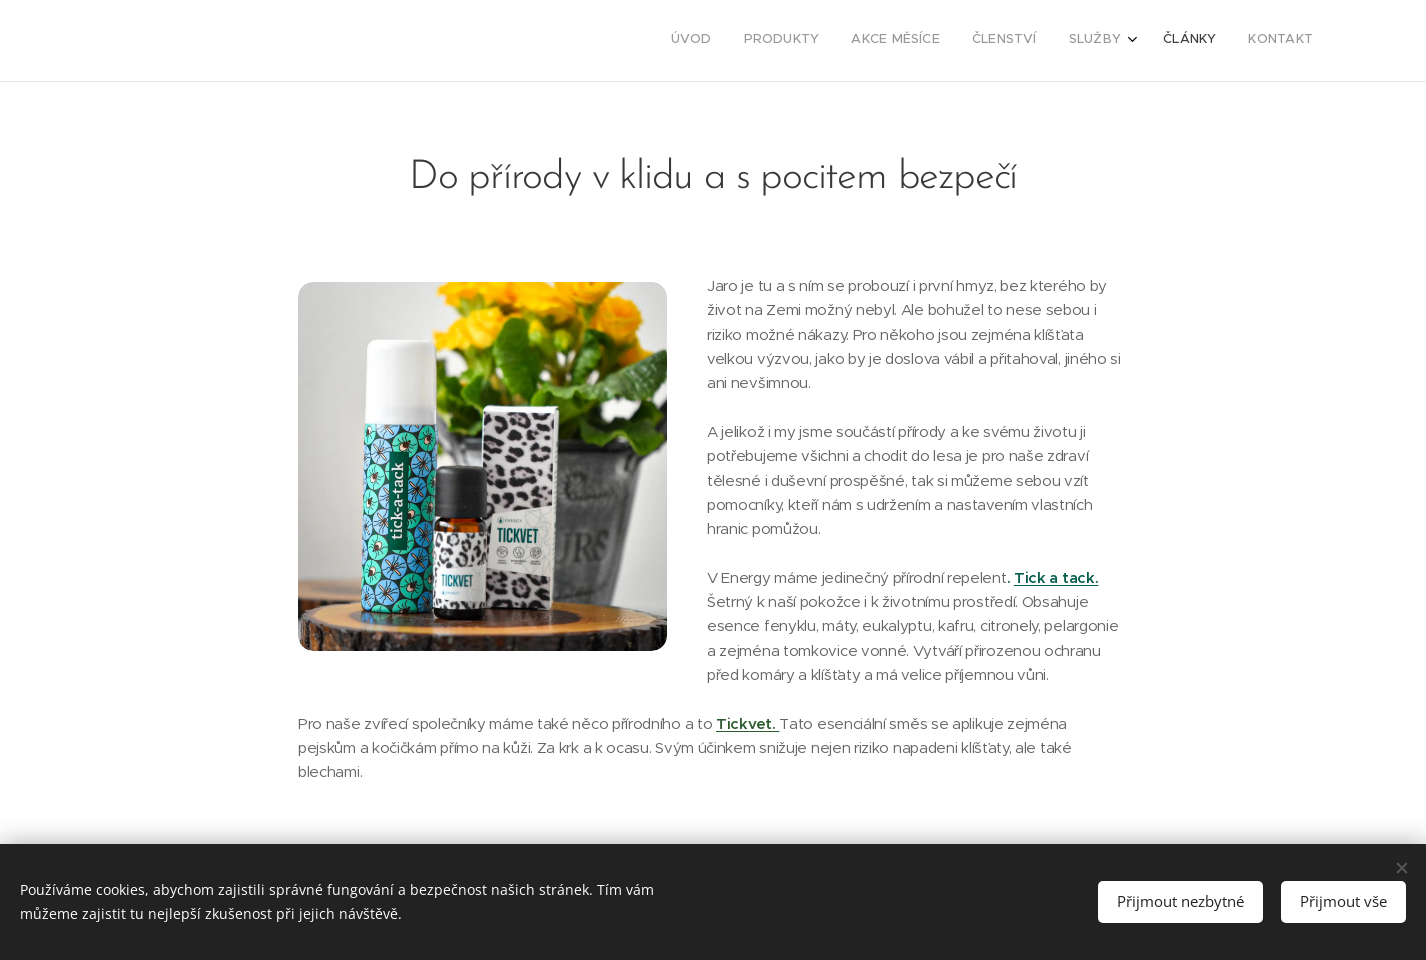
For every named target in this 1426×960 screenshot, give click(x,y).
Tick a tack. (1056, 577)
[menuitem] (1116, 41)
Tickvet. (747, 723)
